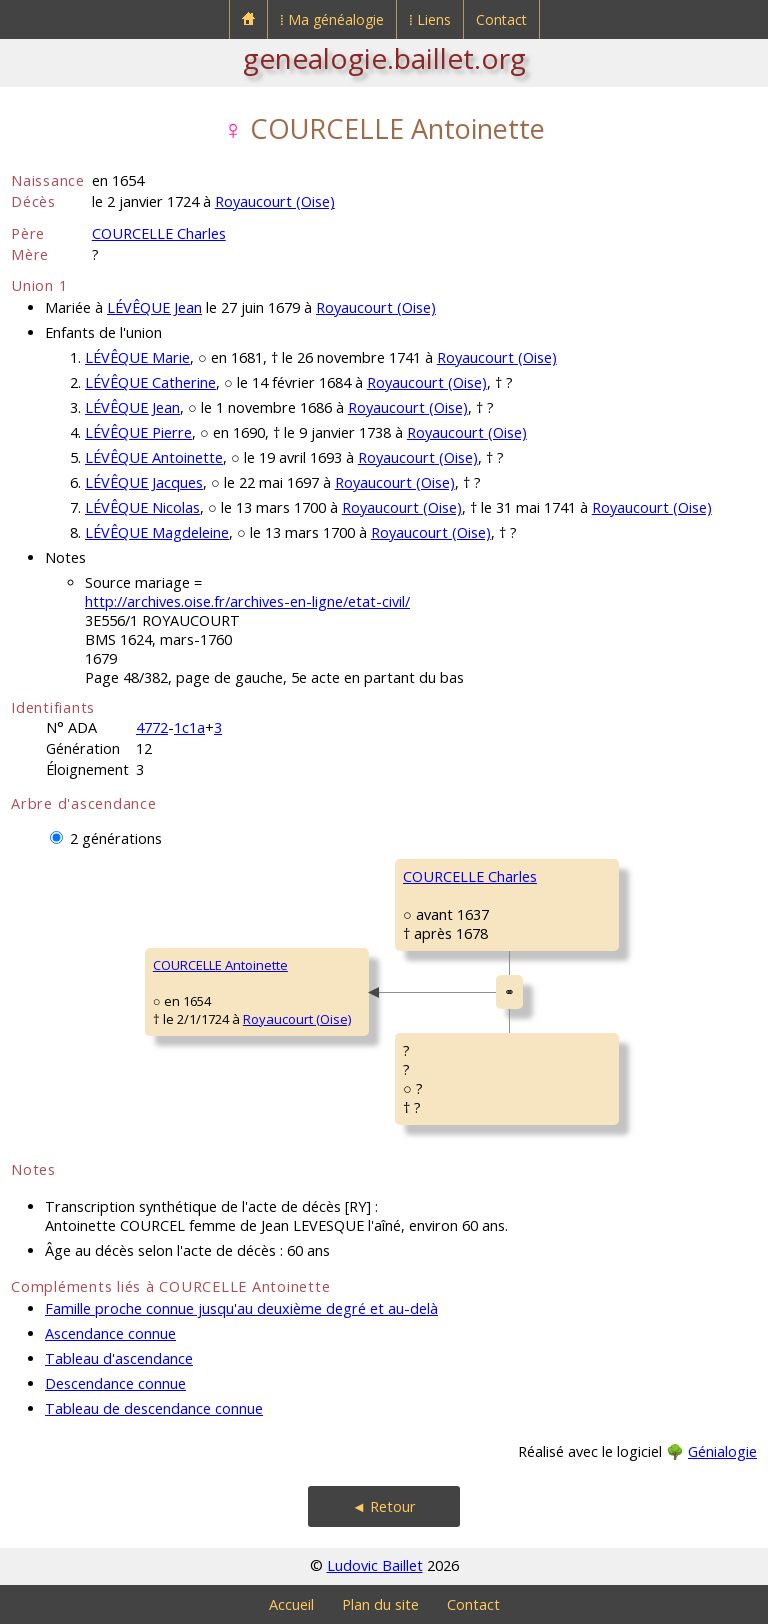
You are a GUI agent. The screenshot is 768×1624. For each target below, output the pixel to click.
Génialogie (722, 1451)
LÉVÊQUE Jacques (144, 482)
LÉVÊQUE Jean (154, 307)
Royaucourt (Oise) (275, 201)
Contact (501, 19)
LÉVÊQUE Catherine (150, 382)
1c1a (189, 727)
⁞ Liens (430, 19)
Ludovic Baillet (375, 1565)
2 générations (116, 838)
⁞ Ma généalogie (332, 19)
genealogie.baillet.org (384, 58)
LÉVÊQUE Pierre (138, 432)
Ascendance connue (110, 1333)
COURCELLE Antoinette (220, 965)
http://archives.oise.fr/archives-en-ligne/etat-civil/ (247, 601)
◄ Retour (384, 1506)
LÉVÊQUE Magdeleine (157, 532)
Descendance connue (115, 1383)
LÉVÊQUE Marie (137, 357)
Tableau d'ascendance (119, 1358)
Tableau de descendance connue (154, 1408)
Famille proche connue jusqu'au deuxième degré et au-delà (241, 1308)
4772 (152, 727)
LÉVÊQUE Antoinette (154, 457)
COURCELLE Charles (159, 233)
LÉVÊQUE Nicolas (142, 507)
